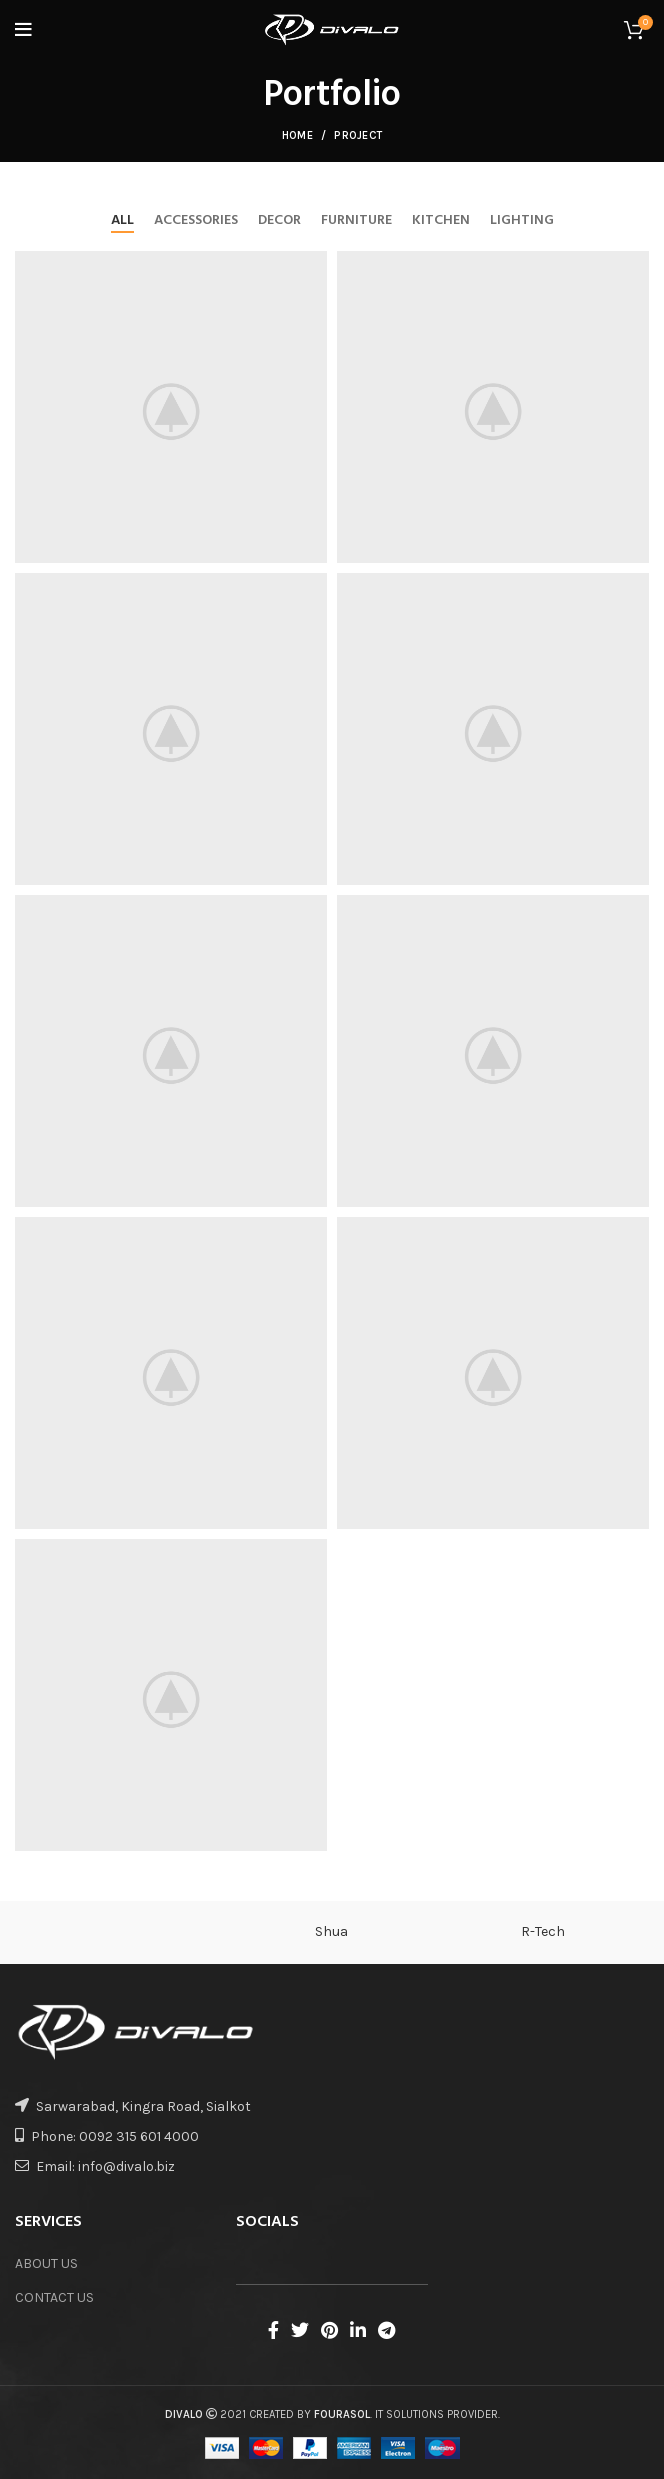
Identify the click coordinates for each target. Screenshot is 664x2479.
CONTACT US (54, 2297)
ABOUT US (46, 2263)
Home (297, 135)
